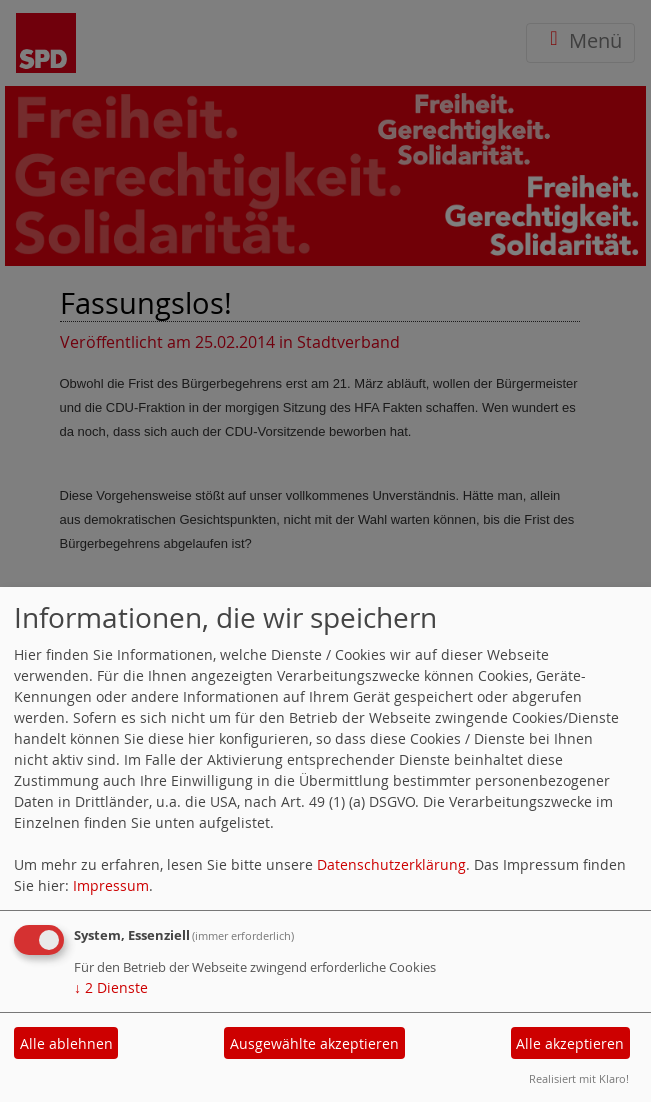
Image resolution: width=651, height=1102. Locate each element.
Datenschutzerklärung (391, 864)
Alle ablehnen (66, 1043)
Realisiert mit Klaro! (579, 1078)
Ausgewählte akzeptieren (314, 1043)
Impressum (111, 885)
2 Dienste (111, 987)
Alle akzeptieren (570, 1043)
